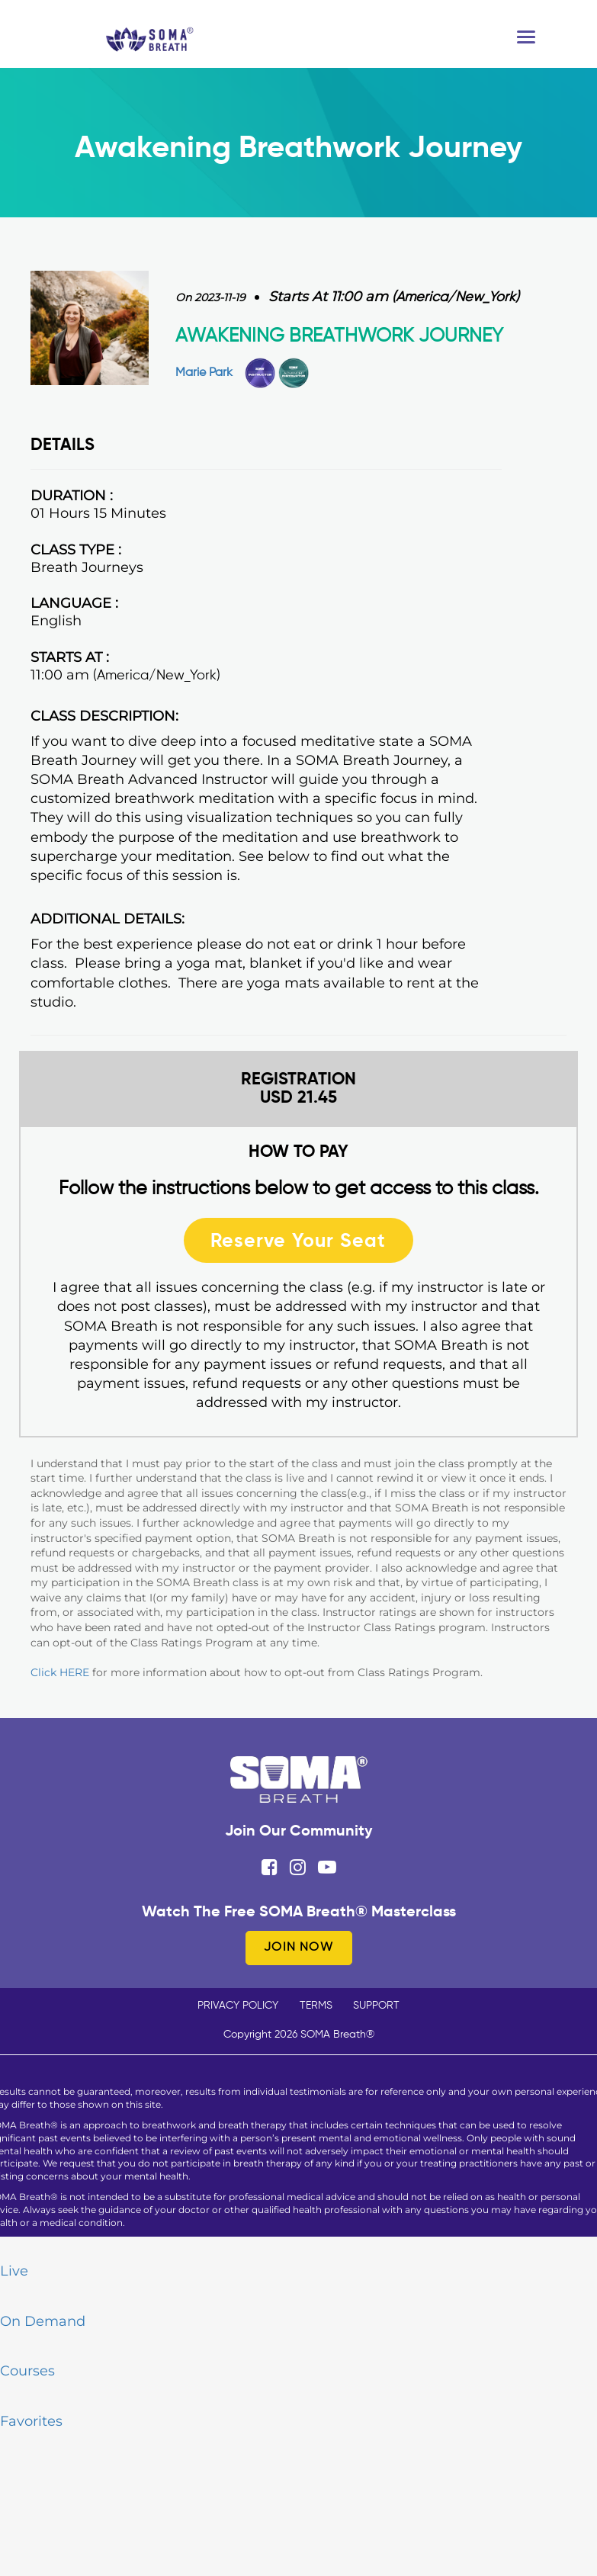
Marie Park (204, 373)
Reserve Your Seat (298, 1240)
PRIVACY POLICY (237, 2005)
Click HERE (59, 1672)
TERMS (316, 2005)
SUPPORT (376, 2005)
